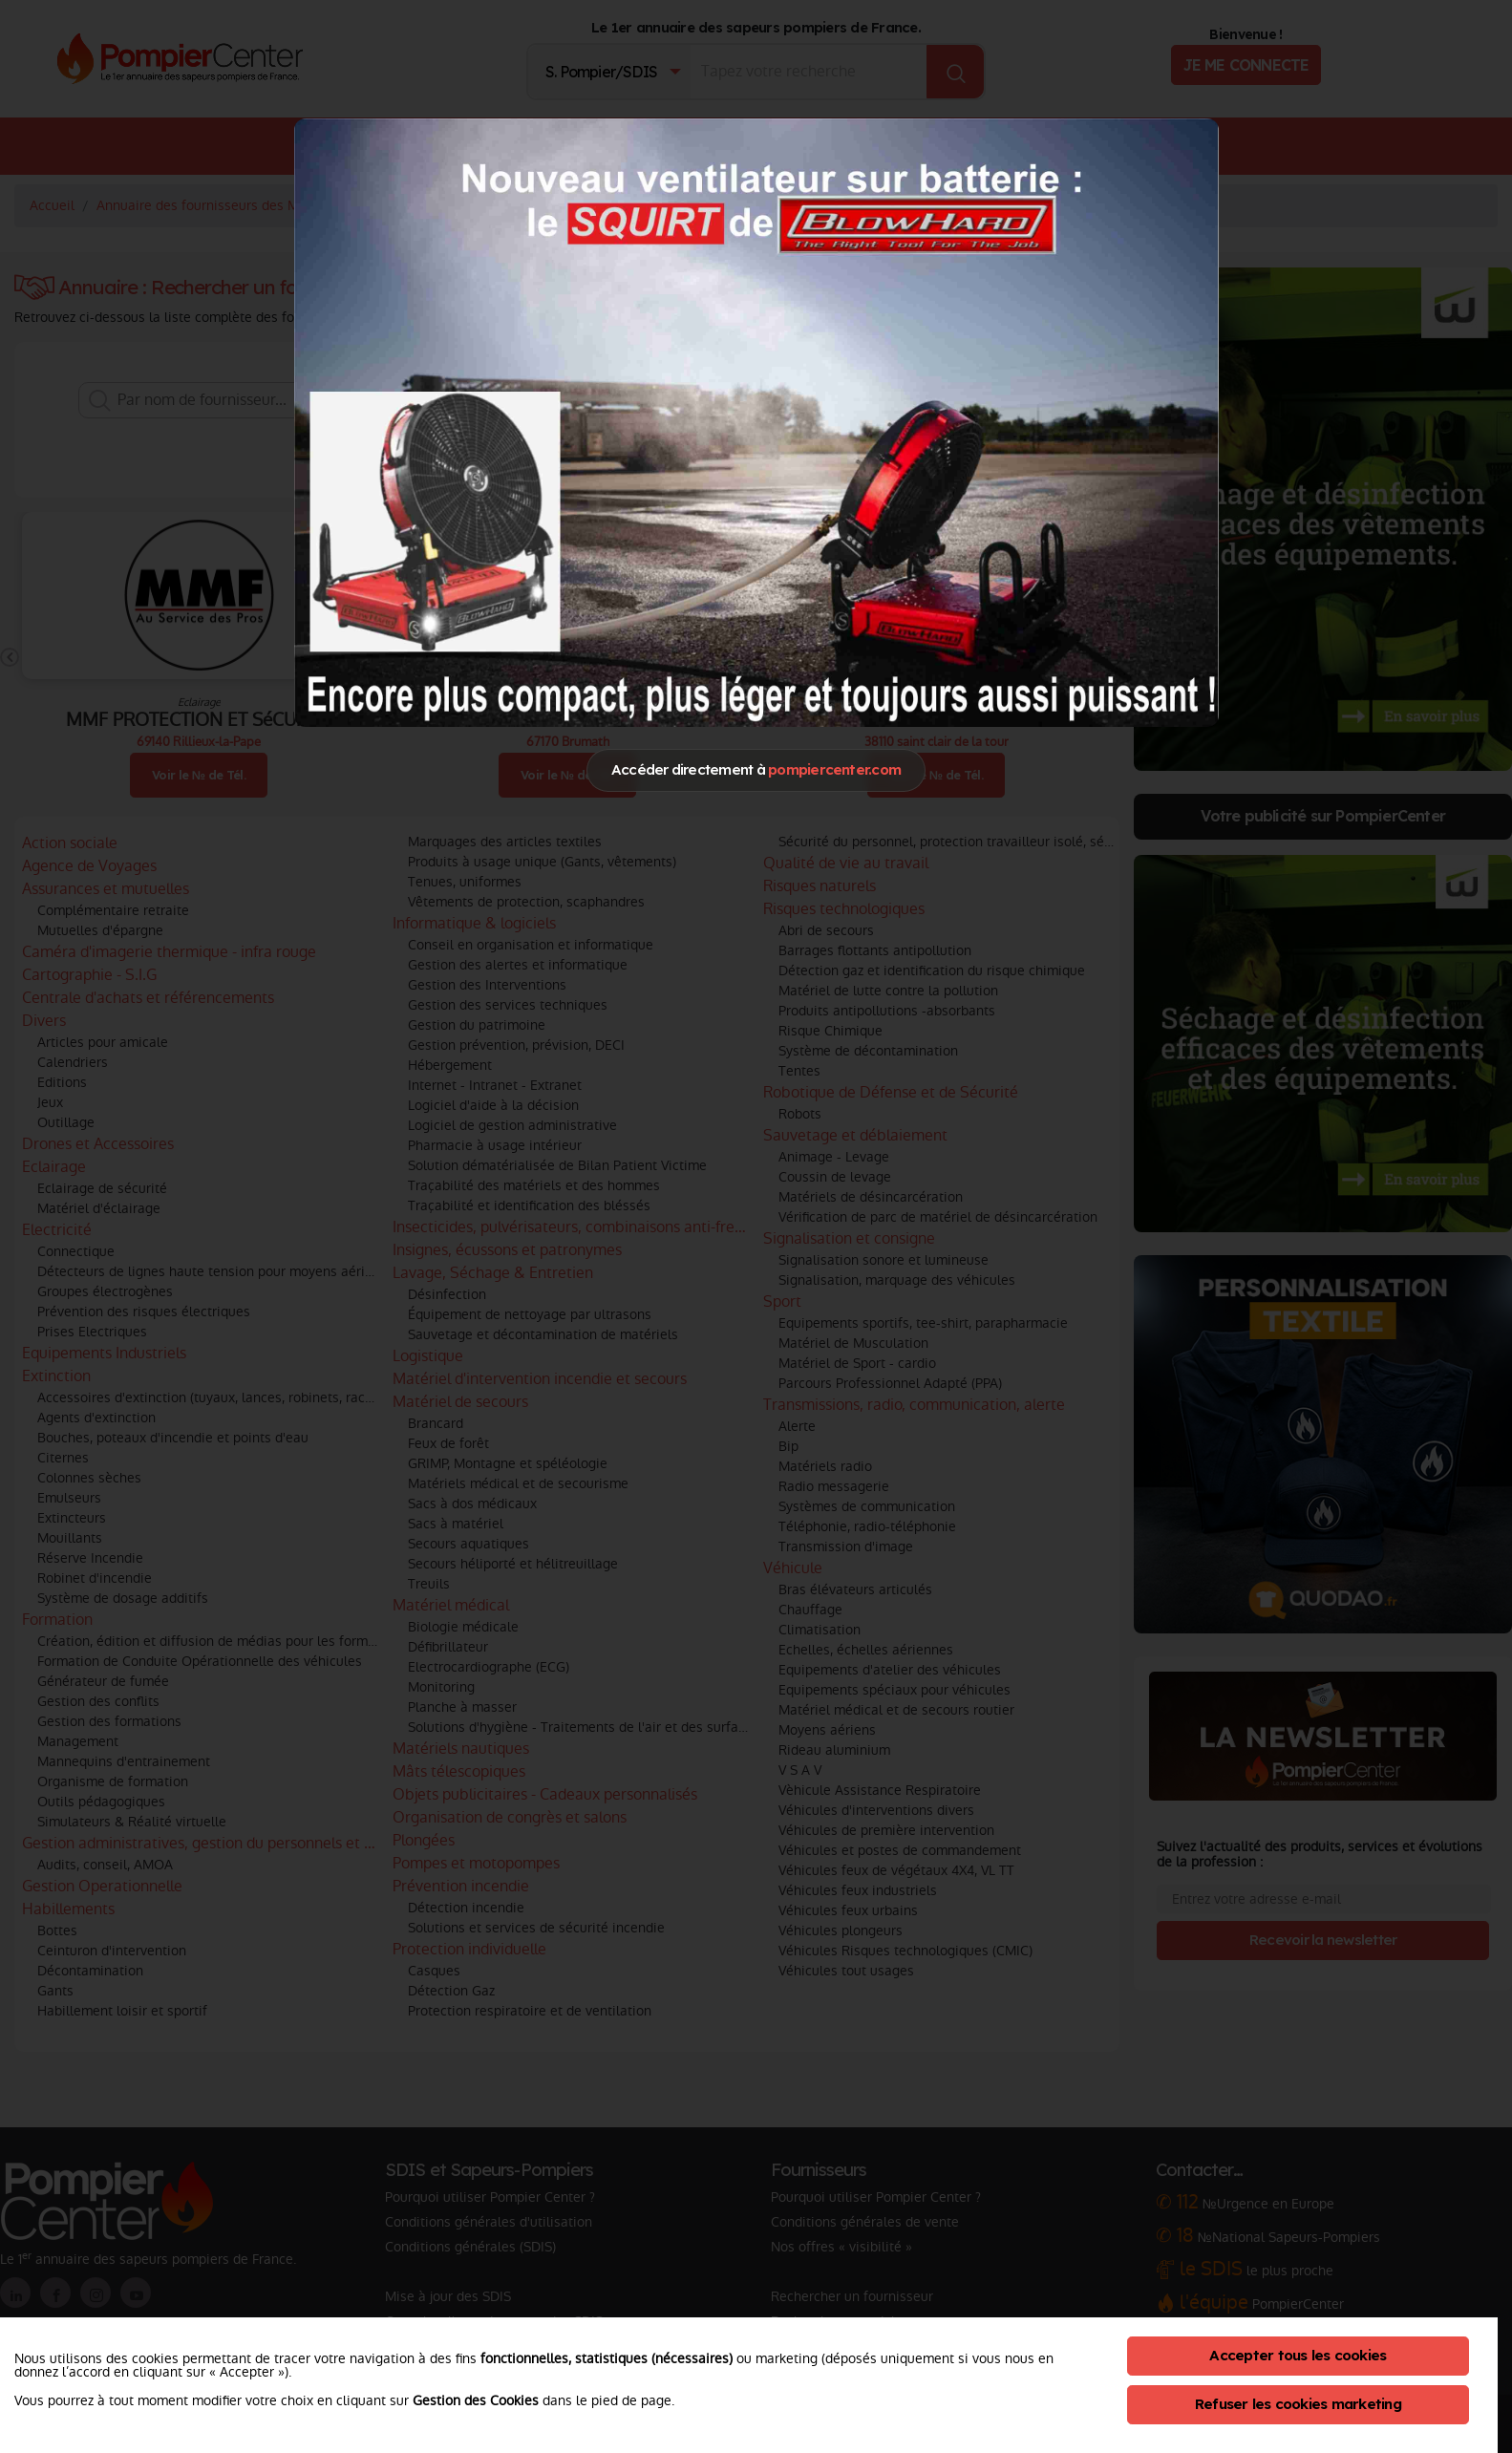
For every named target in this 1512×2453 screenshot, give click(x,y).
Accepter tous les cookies (1297, 2355)
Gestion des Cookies (476, 2400)
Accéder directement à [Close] (756, 769)
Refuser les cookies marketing (1298, 2404)
